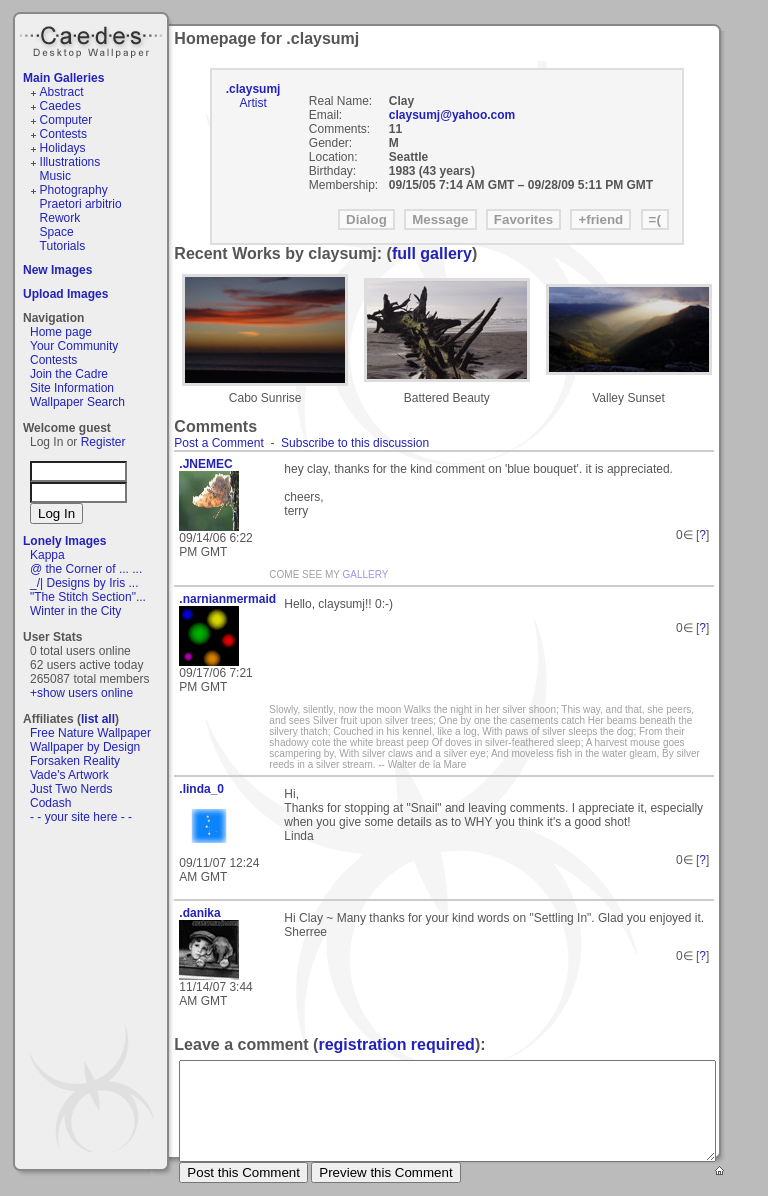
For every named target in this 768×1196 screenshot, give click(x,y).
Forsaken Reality (75, 761)
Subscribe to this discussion (355, 443)
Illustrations (70, 162)
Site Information (72, 388)
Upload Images (65, 294)
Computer (66, 120)
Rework (60, 218)
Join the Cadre (69, 374)
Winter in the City (75, 611)
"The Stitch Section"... (88, 597)
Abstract (62, 92)
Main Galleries (63, 78)
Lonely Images (64, 541)
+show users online (81, 693)
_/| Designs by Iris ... (84, 583)
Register (103, 442)
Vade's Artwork (69, 775)
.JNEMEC (205, 464)
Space (57, 232)
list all (98, 719)
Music (55, 176)
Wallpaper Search (77, 402)
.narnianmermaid (224, 599)
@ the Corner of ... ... (86, 569)
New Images (57, 270)
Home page (61, 332)
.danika (199, 913)
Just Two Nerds (71, 789)
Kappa (47, 555)
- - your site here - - (81, 817)
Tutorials (63, 246)
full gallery (432, 253)
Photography (74, 190)
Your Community (74, 346)
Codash (50, 803)
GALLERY (366, 574)
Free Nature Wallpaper (90, 733)
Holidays (63, 148)
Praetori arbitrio (81, 204)
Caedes (93, 39)
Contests (63, 134)
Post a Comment (218, 443)
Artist (252, 103)
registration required (396, 1044)
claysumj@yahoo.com (452, 115)
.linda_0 (201, 789)
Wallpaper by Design (85, 747)
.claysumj (253, 89)
